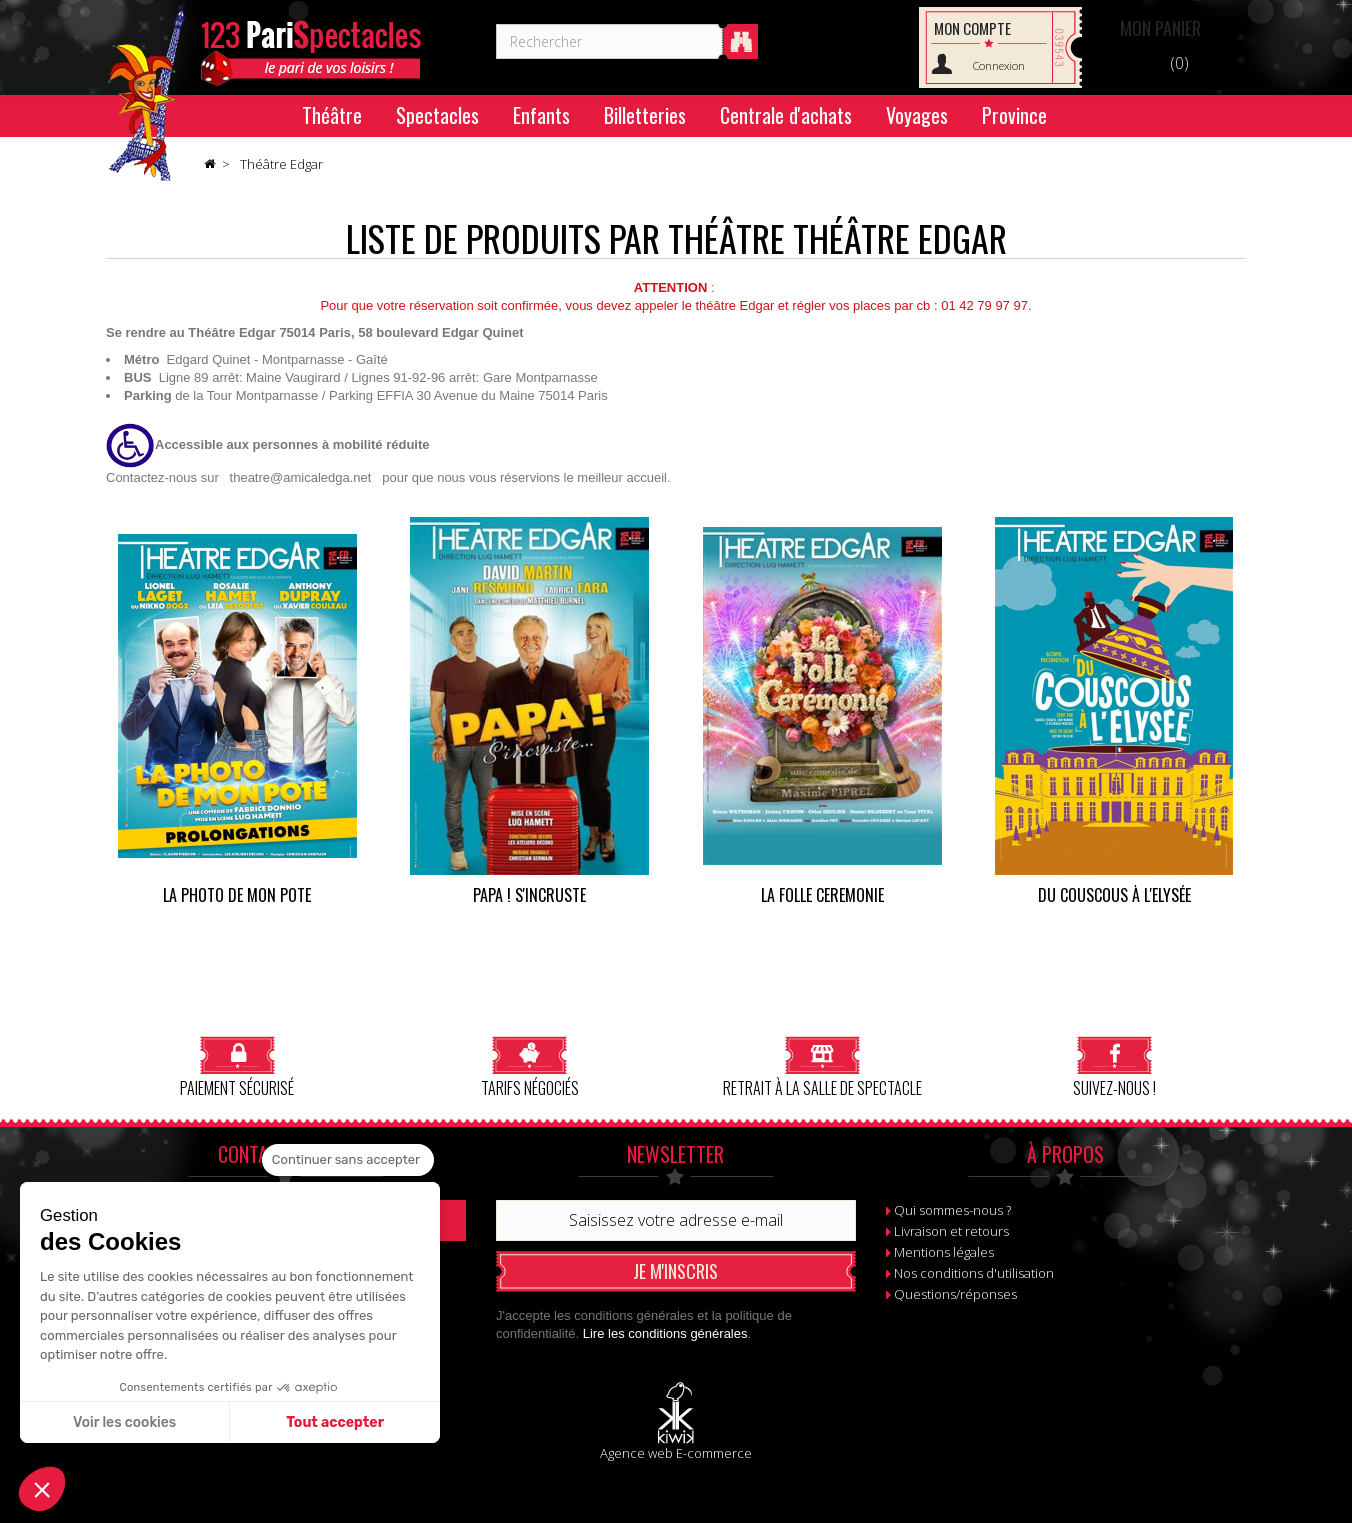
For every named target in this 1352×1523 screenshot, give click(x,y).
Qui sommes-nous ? (952, 1210)
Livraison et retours (951, 1231)
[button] (42, 1489)
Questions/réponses (955, 1294)
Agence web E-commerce (676, 1453)
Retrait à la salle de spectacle (822, 1066)
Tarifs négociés (530, 1066)
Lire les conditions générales (665, 1333)
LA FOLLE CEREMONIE (822, 896)
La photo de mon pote (237, 896)
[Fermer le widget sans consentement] (348, 1160)
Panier (1160, 28)
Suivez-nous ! (1114, 1066)
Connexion (999, 65)
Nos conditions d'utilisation (974, 1273)
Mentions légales (944, 1252)
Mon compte (972, 28)
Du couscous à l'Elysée (1114, 896)
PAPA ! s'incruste (529, 896)
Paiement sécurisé (237, 1066)
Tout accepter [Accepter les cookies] (335, 1422)
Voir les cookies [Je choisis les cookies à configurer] (124, 1422)
